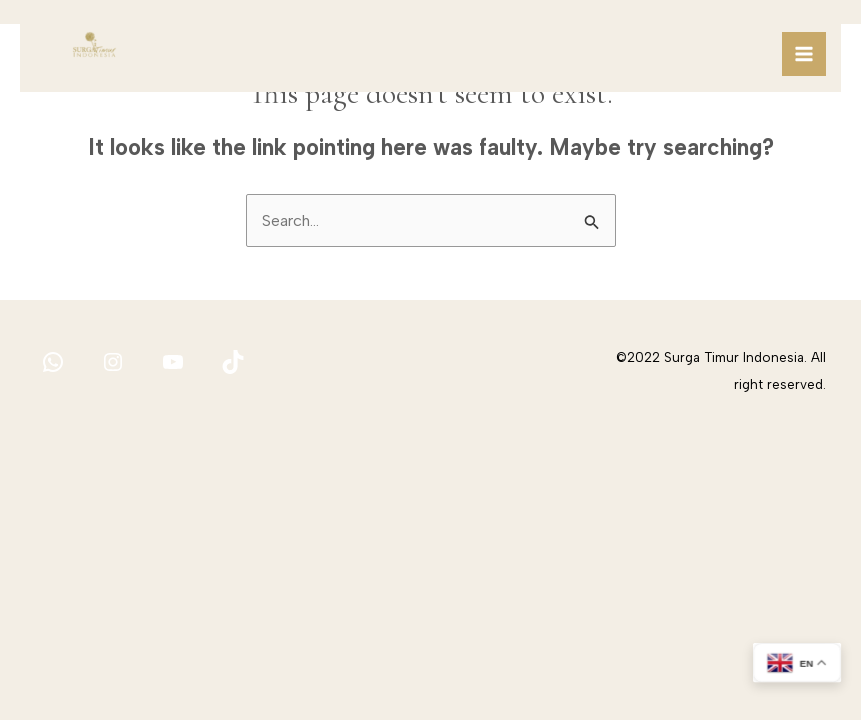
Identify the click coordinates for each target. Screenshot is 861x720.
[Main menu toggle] (804, 54)
